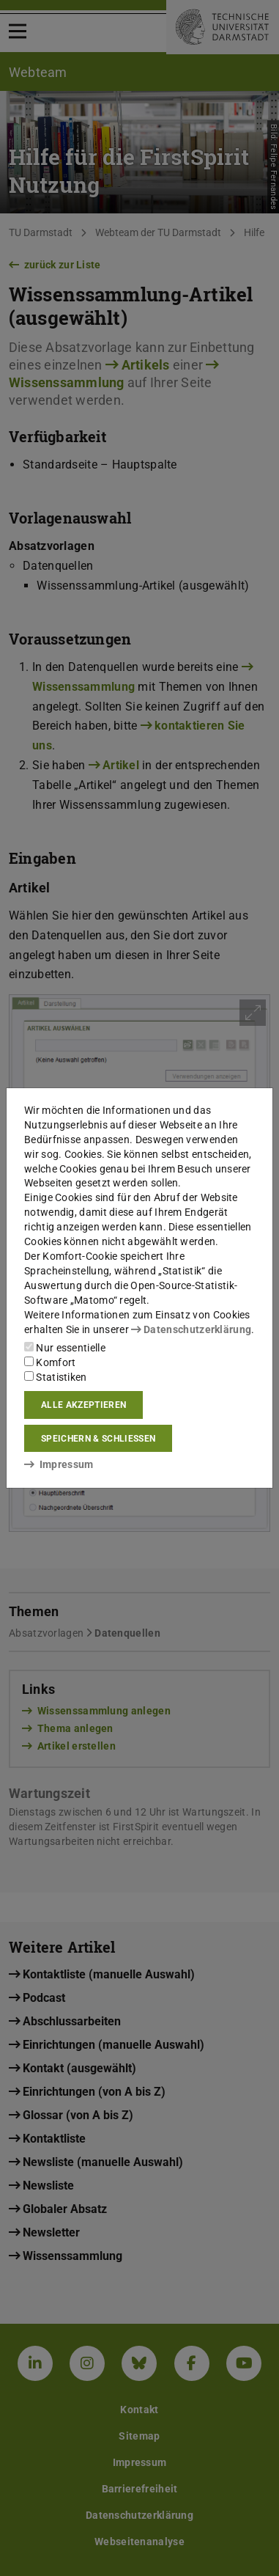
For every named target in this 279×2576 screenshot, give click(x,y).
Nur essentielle (64, 1348)
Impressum (59, 1464)
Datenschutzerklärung (191, 1329)
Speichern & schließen (98, 1439)
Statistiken (55, 1377)
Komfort (49, 1362)
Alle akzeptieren (83, 1405)
